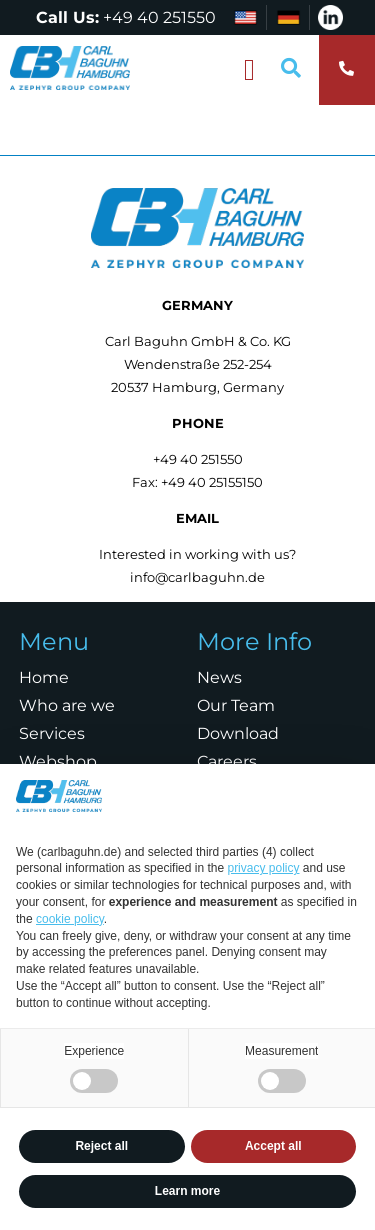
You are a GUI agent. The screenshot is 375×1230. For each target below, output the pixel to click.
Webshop (58, 761)
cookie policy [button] (70, 919)
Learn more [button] (187, 1191)
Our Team (236, 705)
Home (44, 677)
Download (238, 733)
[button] (250, 70)
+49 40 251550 (159, 17)
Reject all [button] (101, 1146)
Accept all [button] (273, 1146)
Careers (227, 761)
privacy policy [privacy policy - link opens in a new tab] (263, 868)
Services (52, 733)
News (219, 677)
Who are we (67, 705)
